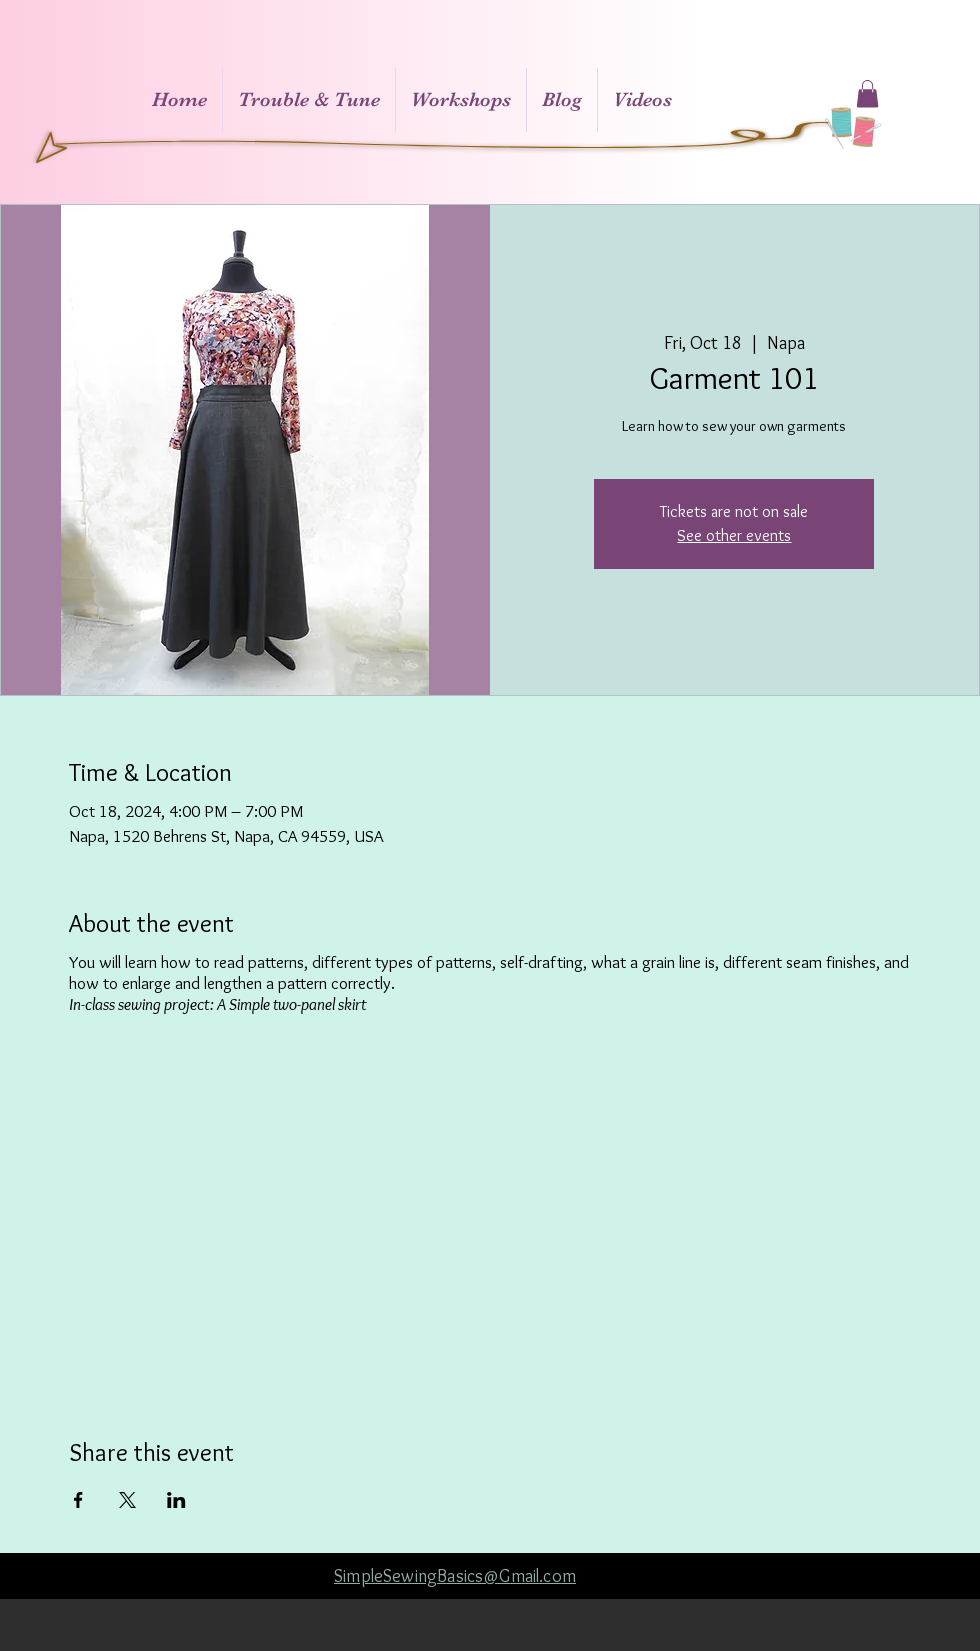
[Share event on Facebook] (78, 1500)
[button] (867, 93)
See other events (734, 535)
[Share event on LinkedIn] (176, 1500)
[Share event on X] (127, 1500)
